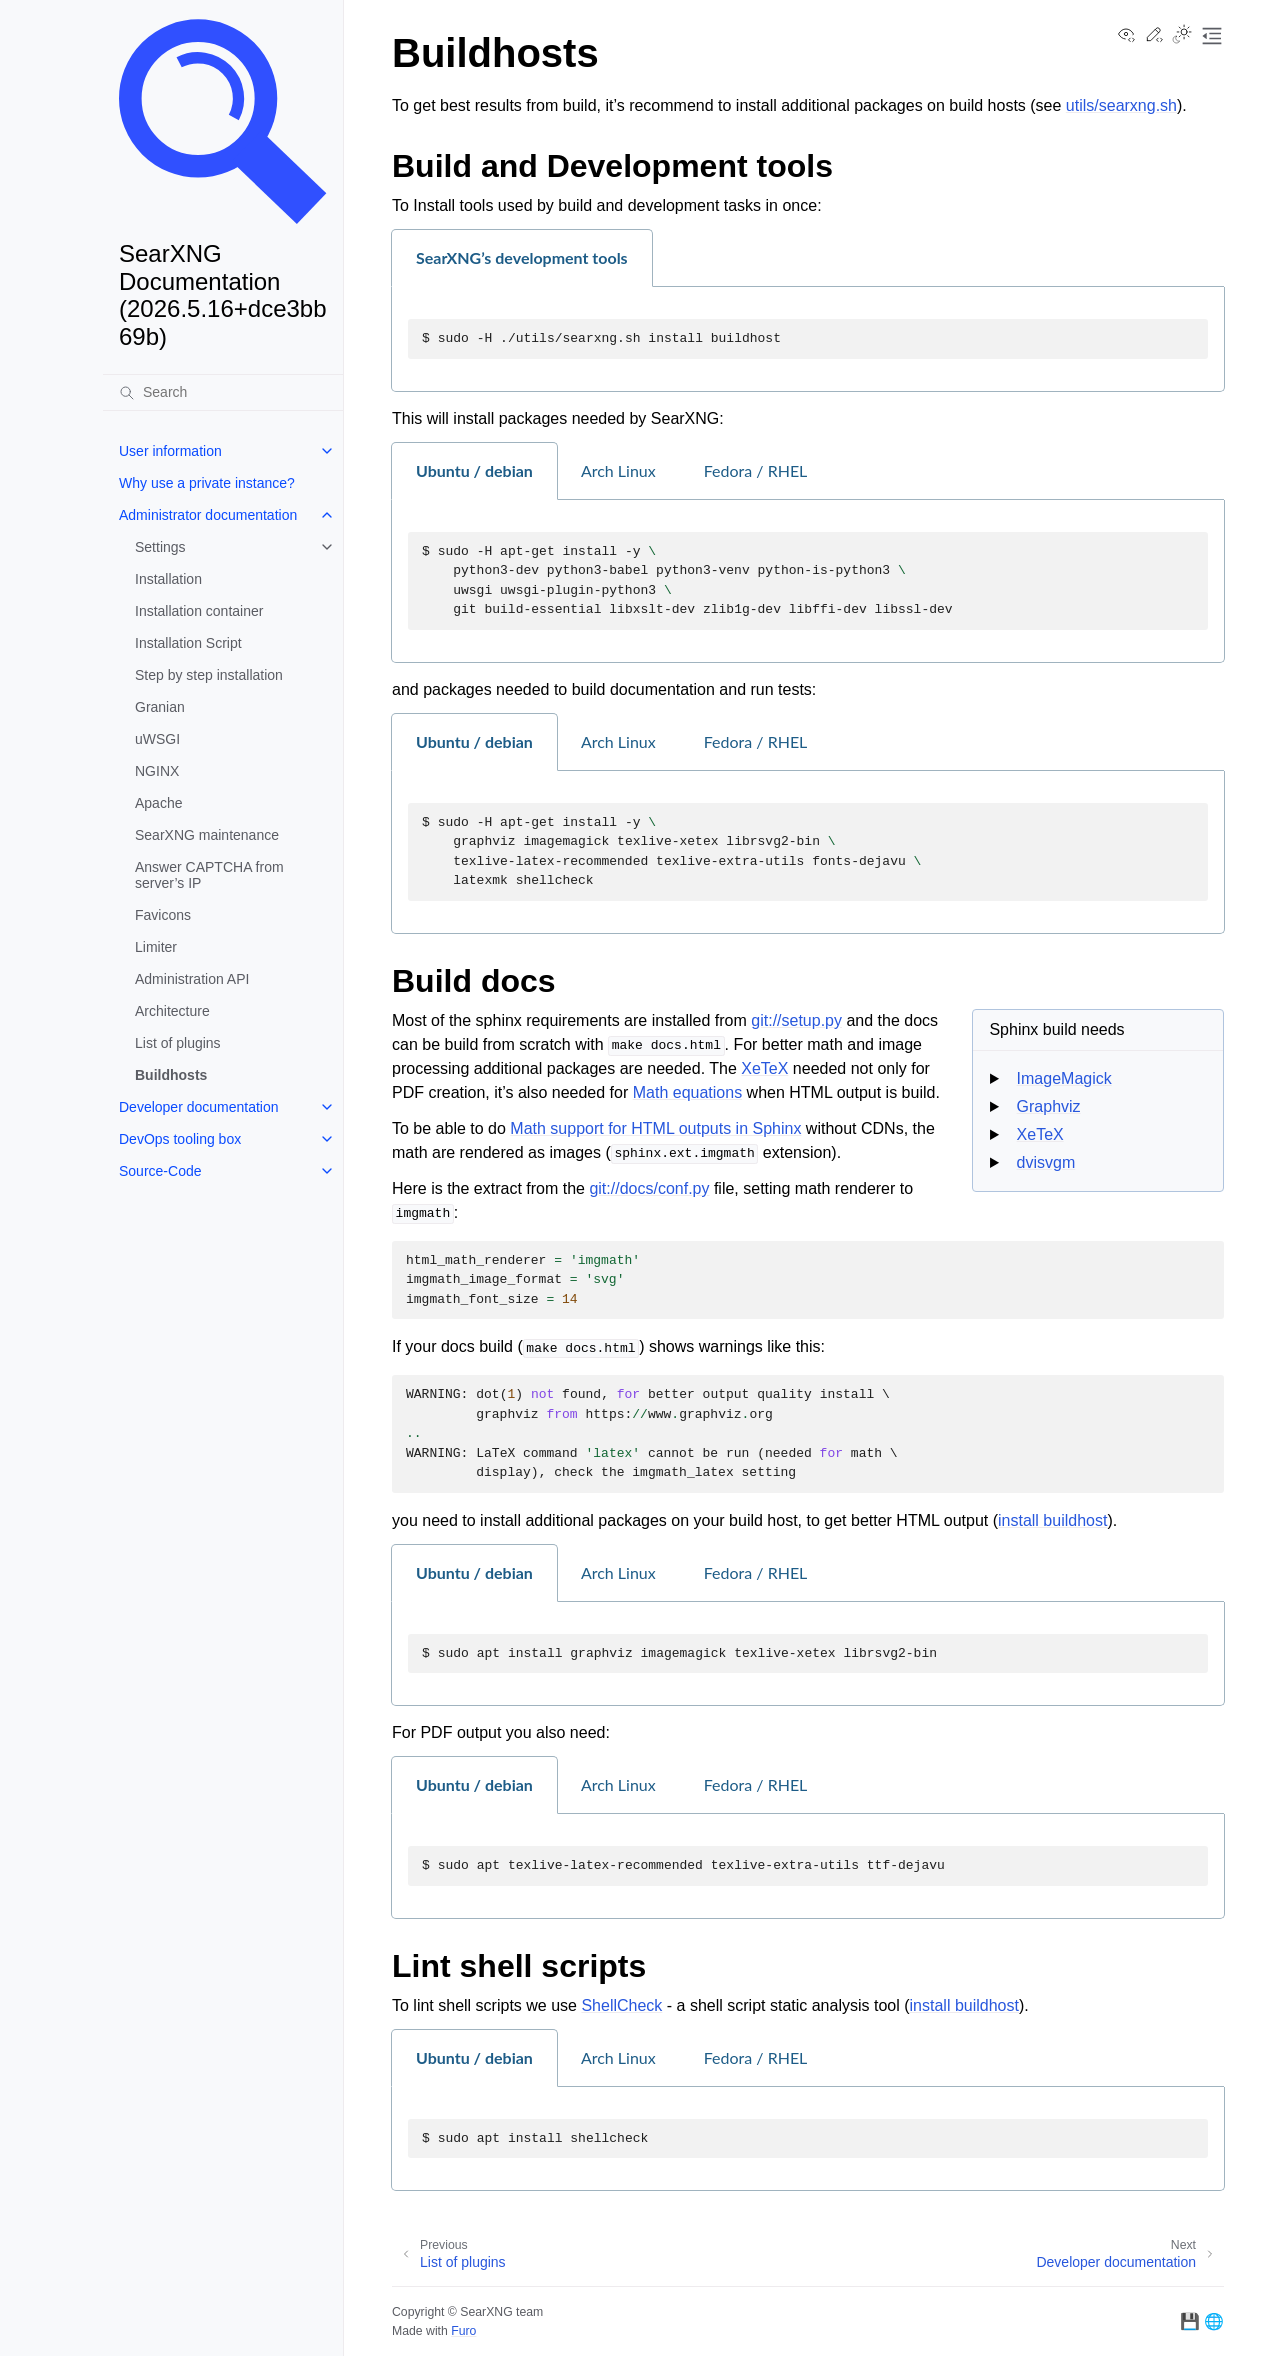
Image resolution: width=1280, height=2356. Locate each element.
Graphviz (1049, 1106)
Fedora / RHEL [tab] (756, 470)
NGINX (157, 771)
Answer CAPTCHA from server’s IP (209, 875)
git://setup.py (796, 1020)
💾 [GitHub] (1190, 2321)
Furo (463, 2331)
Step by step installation (209, 675)
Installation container (199, 611)
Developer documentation (199, 1107)
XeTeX (1040, 1134)
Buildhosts (171, 1075)
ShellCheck (621, 2005)
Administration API (192, 979)
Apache (158, 803)
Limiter (156, 947)
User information (170, 451)
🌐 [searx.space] (1214, 2321)
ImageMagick (1064, 1078)
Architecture (172, 1011)
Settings (160, 547)
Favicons (163, 915)
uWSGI (157, 739)
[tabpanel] (808, 339)
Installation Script (188, 643)
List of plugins (178, 1043)
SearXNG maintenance (207, 835)
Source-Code (160, 1171)
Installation (168, 579)
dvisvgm (1046, 1162)
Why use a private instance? (207, 483)
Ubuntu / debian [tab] (474, 470)
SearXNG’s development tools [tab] (522, 257)
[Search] (223, 392)
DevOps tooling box (180, 1139)
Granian (160, 707)
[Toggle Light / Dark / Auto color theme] (1182, 36)
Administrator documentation (208, 515)
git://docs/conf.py (649, 1188)
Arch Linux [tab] (618, 470)
